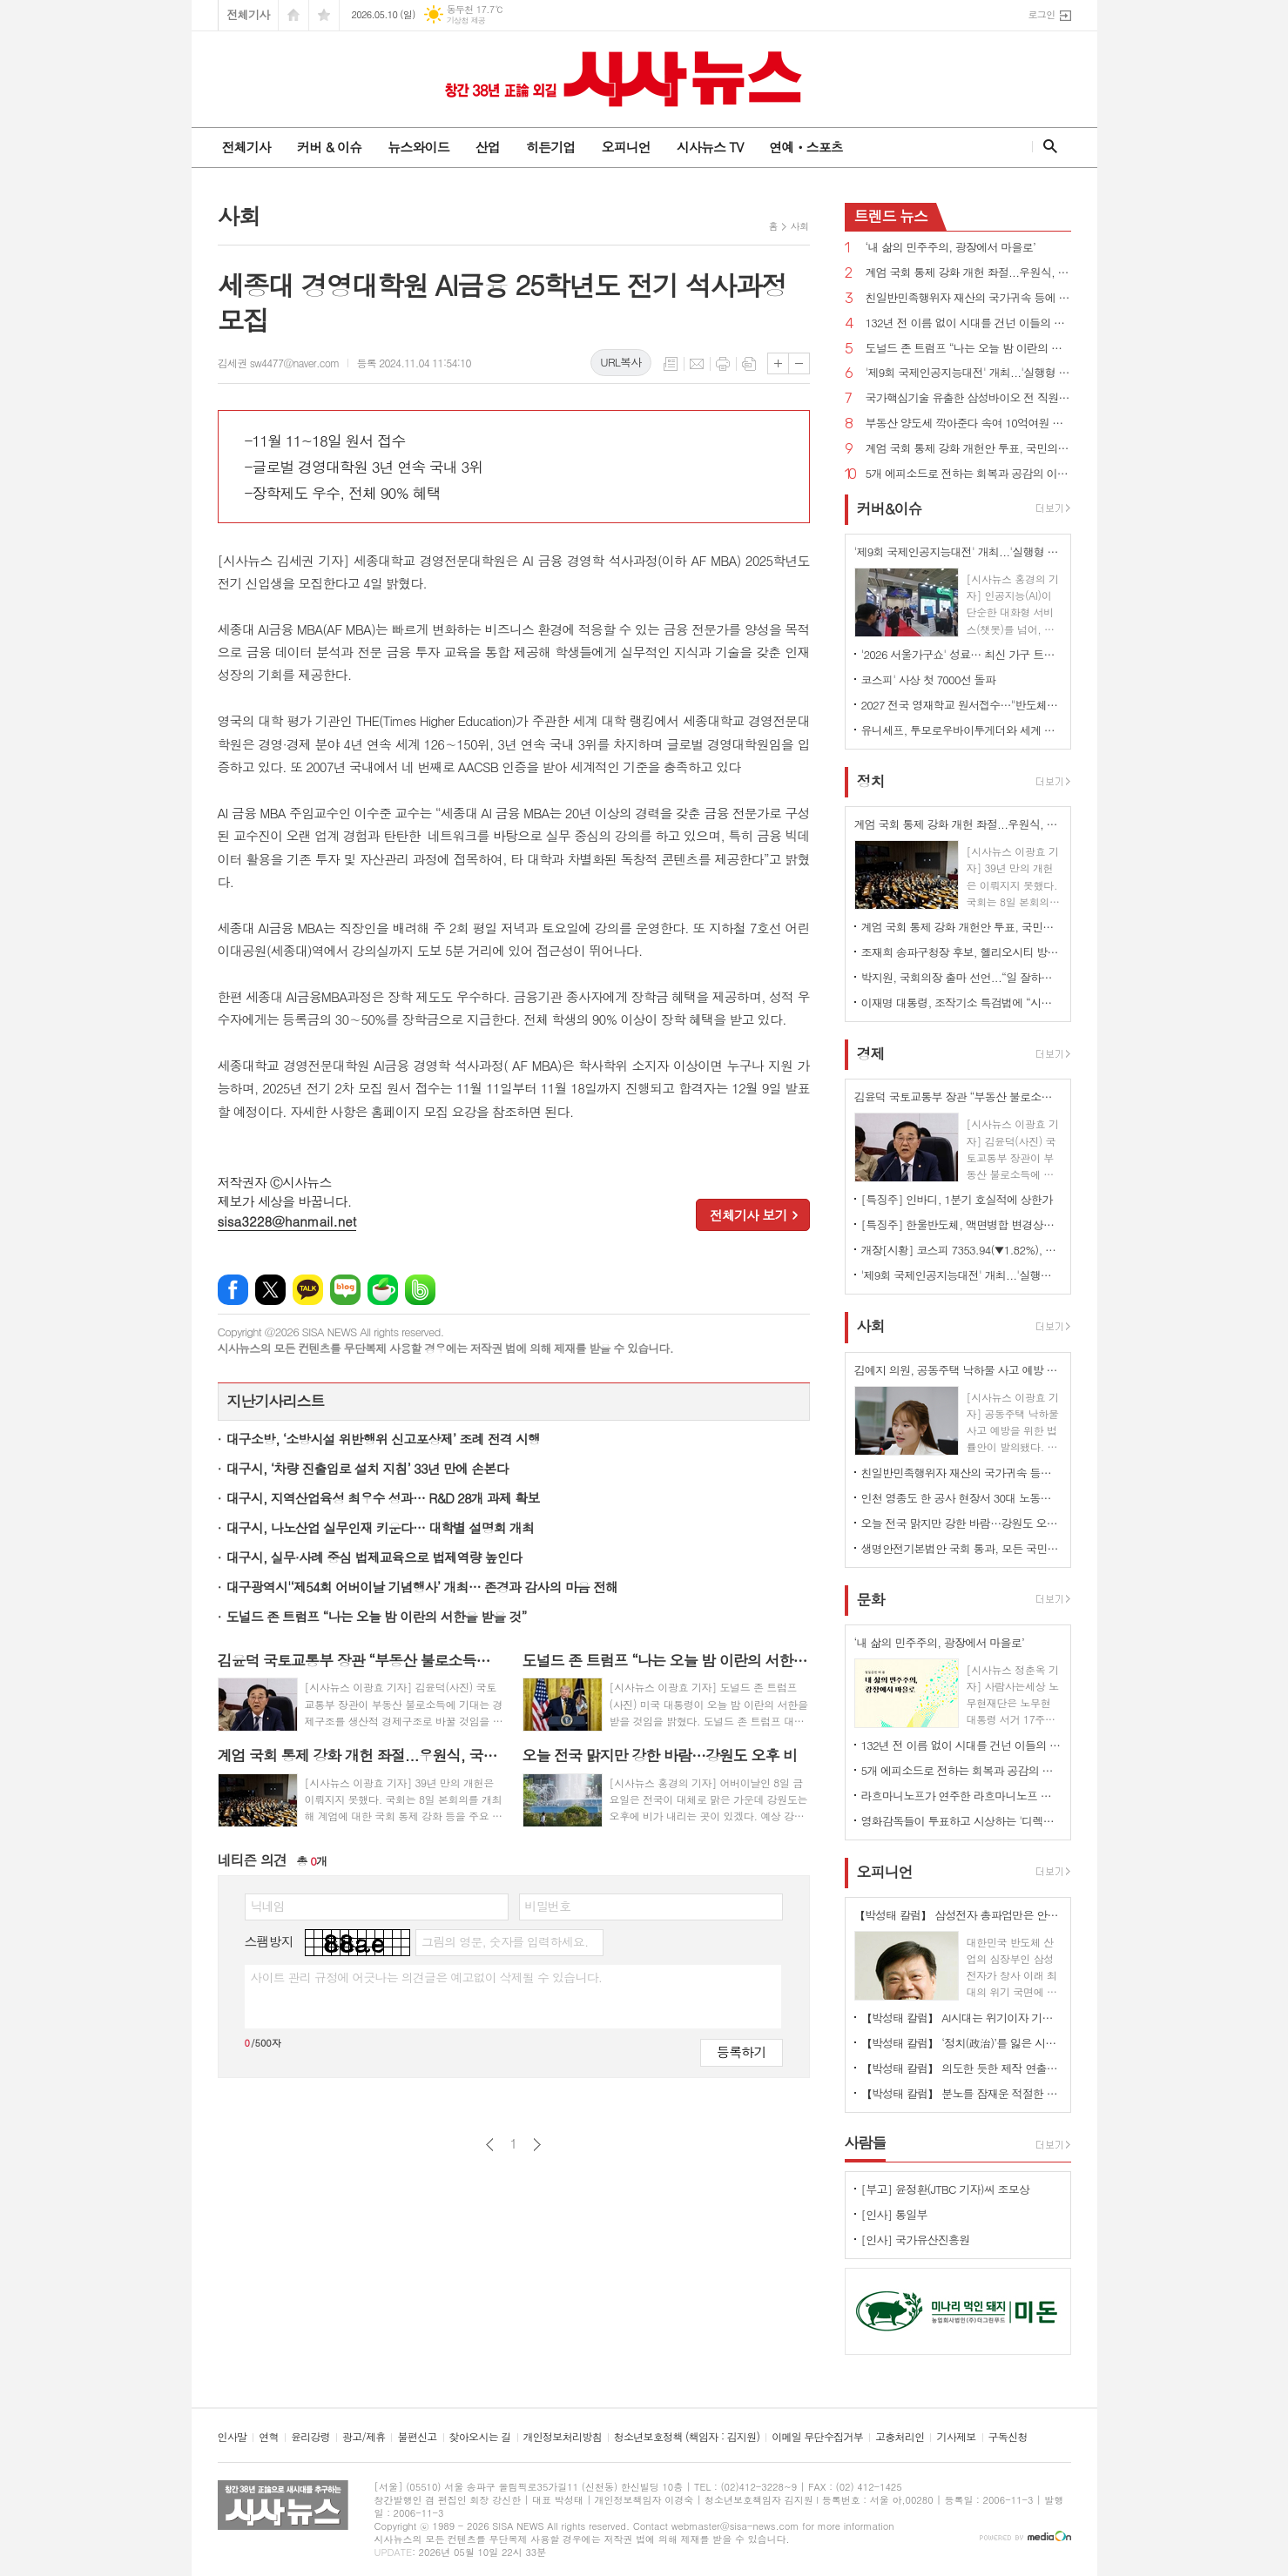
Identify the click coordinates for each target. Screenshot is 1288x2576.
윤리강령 (310, 2437)
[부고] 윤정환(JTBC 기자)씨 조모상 (945, 2189)
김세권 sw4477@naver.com (279, 362)
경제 (871, 1053)
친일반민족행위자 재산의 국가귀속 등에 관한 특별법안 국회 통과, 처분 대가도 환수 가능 (968, 298)
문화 (871, 1599)
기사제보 (955, 2437)
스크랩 (749, 364)
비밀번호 (548, 1906)
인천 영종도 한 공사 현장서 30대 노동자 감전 (961, 1498)
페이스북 (233, 1290)
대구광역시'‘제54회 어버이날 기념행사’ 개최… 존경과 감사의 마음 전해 (422, 1586)
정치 (871, 780)
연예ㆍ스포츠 (806, 147)
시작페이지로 (293, 15)
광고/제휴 (363, 2437)
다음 (537, 2145)
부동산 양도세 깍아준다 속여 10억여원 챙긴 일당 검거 (968, 423)
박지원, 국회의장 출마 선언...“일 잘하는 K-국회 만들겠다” (961, 977)
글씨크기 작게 (799, 363)
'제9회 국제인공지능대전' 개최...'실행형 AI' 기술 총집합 (968, 373)
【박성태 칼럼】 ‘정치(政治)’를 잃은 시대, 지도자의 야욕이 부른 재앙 (961, 2043)
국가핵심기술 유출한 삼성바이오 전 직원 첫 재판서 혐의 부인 (968, 398)
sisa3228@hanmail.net (287, 1221)
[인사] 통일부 (894, 2214)
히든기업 (550, 147)
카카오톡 (308, 1290)
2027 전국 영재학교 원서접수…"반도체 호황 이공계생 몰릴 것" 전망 (961, 704)
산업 (487, 147)
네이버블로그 (345, 1290)
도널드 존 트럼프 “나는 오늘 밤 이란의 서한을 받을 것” (376, 1616)
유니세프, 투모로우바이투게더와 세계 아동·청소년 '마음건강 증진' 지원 (961, 730)
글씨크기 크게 (778, 363)
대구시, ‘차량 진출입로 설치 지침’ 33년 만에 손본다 (367, 1468)
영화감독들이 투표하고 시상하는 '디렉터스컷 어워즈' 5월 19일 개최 (961, 1821)
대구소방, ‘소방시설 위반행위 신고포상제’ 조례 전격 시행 (383, 1438)
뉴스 (891, 215)
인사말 (232, 2437)
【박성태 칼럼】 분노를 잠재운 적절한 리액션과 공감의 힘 (961, 2093)
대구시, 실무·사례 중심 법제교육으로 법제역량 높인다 (374, 1557)
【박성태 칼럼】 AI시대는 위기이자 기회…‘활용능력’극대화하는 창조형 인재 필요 (961, 2017)
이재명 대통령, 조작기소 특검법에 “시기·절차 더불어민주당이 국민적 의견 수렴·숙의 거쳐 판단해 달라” (961, 1002)
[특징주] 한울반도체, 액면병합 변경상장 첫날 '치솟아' (961, 1224)
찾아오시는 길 (480, 2437)
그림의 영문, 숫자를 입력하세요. (504, 1941)
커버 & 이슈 (329, 147)
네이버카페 (383, 1290)
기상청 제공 (466, 20)
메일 (696, 364)
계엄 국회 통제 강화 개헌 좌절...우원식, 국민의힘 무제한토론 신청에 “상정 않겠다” (968, 273)
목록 (670, 364)
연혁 (269, 2437)
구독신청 (1008, 2437)
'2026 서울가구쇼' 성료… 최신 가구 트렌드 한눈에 (961, 654)
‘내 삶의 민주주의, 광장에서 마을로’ (950, 247)
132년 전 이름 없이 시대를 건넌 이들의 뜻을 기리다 (968, 323)
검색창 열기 (1046, 146)
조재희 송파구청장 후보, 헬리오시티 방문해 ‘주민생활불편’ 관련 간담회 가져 (961, 952)
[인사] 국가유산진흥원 (915, 2239)
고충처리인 (899, 2437)
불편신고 (416, 2437)
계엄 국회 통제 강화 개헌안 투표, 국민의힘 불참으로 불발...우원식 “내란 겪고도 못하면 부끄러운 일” (968, 448)
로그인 (1041, 14)
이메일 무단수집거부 (817, 2437)
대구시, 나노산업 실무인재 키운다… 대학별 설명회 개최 (380, 1527)
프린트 (723, 364)
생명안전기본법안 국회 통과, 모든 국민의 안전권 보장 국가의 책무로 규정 (961, 1548)
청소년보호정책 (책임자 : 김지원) (686, 2437)
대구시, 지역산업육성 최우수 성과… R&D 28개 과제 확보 (383, 1498)
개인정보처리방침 (562, 2437)
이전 (490, 2145)
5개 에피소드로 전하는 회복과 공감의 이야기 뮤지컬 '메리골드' (968, 474)
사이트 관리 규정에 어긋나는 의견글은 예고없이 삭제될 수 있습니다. (427, 1977)
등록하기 (741, 2051)
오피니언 (625, 147)
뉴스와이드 (418, 147)
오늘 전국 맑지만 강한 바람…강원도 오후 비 (961, 1523)
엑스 (270, 1290)
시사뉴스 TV (710, 147)
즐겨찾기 (324, 15)
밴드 (420, 1290)
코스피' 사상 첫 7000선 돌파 (928, 679)
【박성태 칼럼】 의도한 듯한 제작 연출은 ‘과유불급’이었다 (961, 2068)
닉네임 (268, 1906)
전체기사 (248, 14)
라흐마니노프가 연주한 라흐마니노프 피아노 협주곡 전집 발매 (961, 1795)
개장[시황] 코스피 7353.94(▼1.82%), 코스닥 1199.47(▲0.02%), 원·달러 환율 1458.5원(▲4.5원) (961, 1249)
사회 (800, 225)
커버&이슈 (889, 508)
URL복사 (620, 361)
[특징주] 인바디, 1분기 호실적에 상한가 (957, 1199)
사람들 (866, 2142)
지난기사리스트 (276, 1400)
